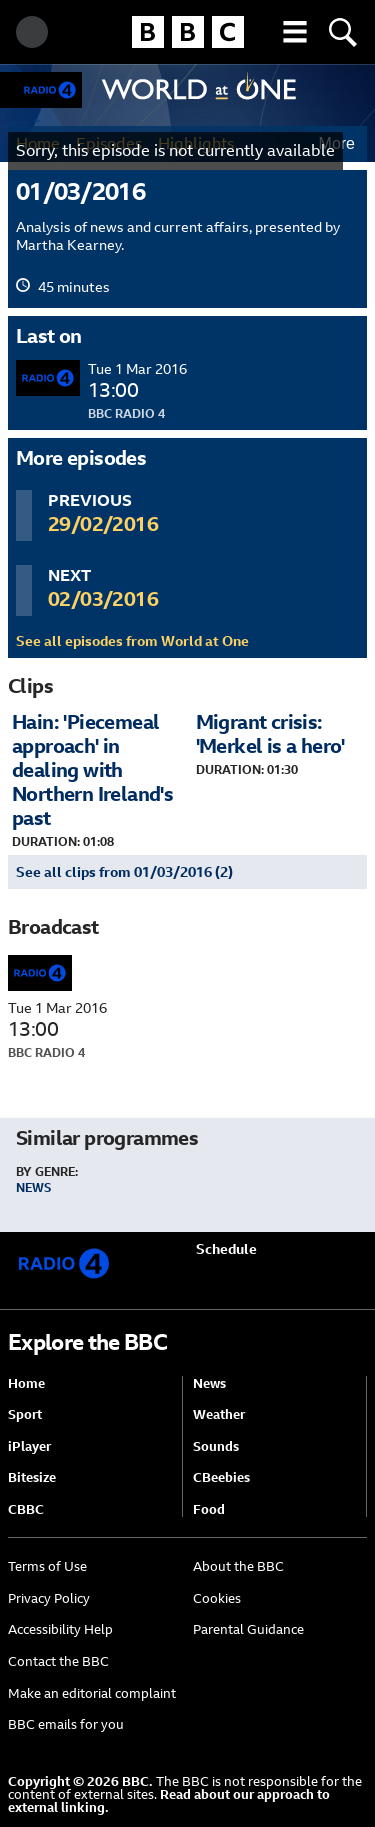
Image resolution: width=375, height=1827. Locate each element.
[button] (295, 32)
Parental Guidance (248, 1629)
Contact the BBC (58, 1661)
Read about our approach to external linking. (169, 1801)
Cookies (217, 1598)
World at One (200, 89)
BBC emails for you (66, 1724)
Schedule (226, 1249)
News (33, 1188)
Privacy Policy (49, 1598)
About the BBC (238, 1566)
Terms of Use (47, 1566)
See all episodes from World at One (132, 641)
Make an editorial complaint (92, 1693)
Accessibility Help (60, 1629)
